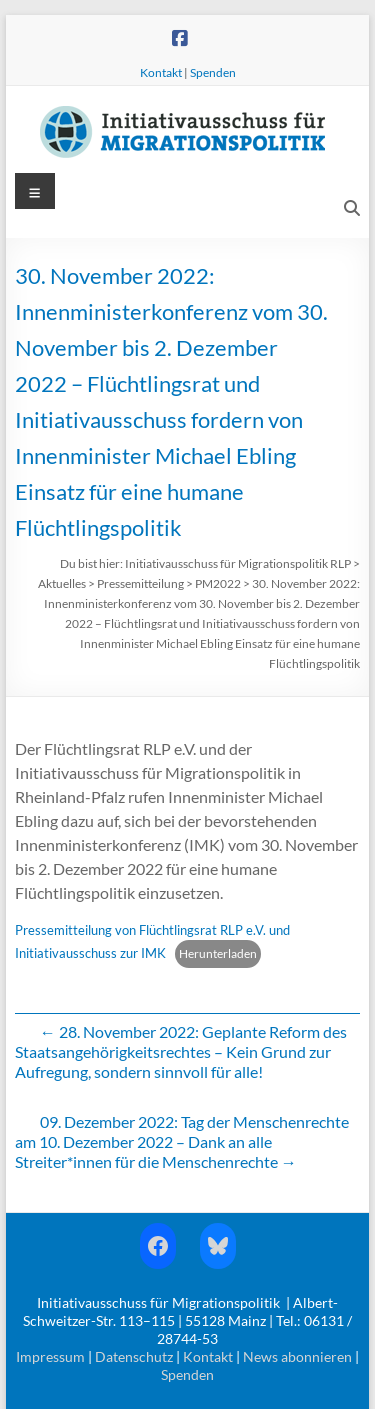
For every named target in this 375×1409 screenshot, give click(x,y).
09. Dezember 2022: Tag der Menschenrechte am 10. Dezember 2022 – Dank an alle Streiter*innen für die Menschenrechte (182, 1141)
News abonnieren (297, 1356)
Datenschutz (134, 1356)
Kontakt (161, 72)
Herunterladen (218, 953)
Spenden (213, 72)
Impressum (50, 1356)
